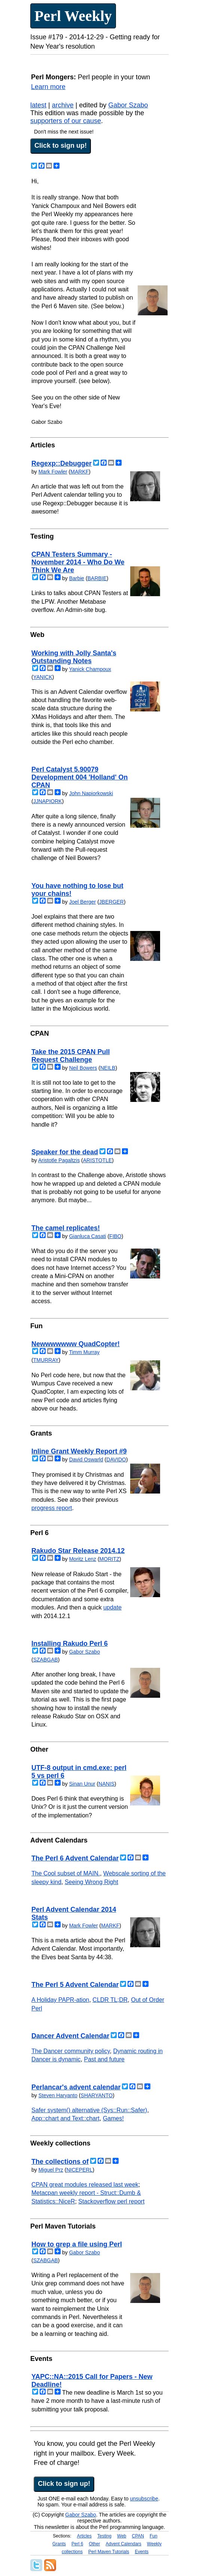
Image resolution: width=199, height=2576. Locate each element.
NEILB (107, 1068)
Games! (113, 2118)
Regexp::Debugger (61, 463)
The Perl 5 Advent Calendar (75, 1984)
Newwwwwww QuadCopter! (75, 1344)
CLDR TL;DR (110, 2000)
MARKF (79, 472)
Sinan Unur (82, 1784)
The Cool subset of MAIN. (65, 1873)
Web (121, 2536)
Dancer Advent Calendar (70, 2036)
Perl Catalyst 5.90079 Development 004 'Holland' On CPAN (79, 777)
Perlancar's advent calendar (75, 2087)
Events (142, 2551)
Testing (104, 2536)
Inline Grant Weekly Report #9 (79, 1451)
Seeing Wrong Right (91, 1882)
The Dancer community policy (70, 2051)
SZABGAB (45, 1660)
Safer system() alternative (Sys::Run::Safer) (89, 2110)
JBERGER (111, 902)
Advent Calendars (123, 2543)
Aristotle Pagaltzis (59, 1160)
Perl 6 (77, 2543)
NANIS (106, 1784)
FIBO (115, 1236)
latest (38, 105)
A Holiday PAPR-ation (60, 2000)
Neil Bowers (83, 1068)
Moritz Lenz (82, 1559)
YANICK (42, 677)
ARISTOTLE (97, 1160)
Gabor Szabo (128, 105)
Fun (153, 2536)
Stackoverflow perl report (111, 2201)
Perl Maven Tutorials (108, 2551)
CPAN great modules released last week (84, 2184)
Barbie (76, 578)
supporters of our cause (65, 121)
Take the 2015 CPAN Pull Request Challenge (70, 1055)
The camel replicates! (65, 1228)
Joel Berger (82, 902)
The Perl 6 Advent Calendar (75, 1858)
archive (63, 105)
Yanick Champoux (90, 669)
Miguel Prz (51, 2170)
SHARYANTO (97, 2095)
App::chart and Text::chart (65, 2118)
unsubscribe (144, 2499)
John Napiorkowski (91, 793)
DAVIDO (116, 1459)
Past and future (104, 2059)
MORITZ (110, 1559)
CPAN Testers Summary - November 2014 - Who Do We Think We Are (78, 562)
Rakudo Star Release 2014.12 (78, 1551)
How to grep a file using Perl (76, 2244)
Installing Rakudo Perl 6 (69, 1643)
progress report (51, 1508)
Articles (84, 2536)
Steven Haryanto (58, 2095)
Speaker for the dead (64, 1152)
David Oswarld (86, 1459)
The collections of (60, 2161)
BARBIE (97, 578)
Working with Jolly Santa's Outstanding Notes (73, 657)
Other (94, 2543)
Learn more (48, 87)
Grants (59, 2543)
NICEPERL (79, 2170)
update (112, 1607)
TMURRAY (46, 1360)
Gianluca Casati (87, 1236)
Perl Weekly (73, 15)
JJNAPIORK (47, 801)
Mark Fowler (53, 472)
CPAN (138, 2536)
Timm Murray (84, 1352)
